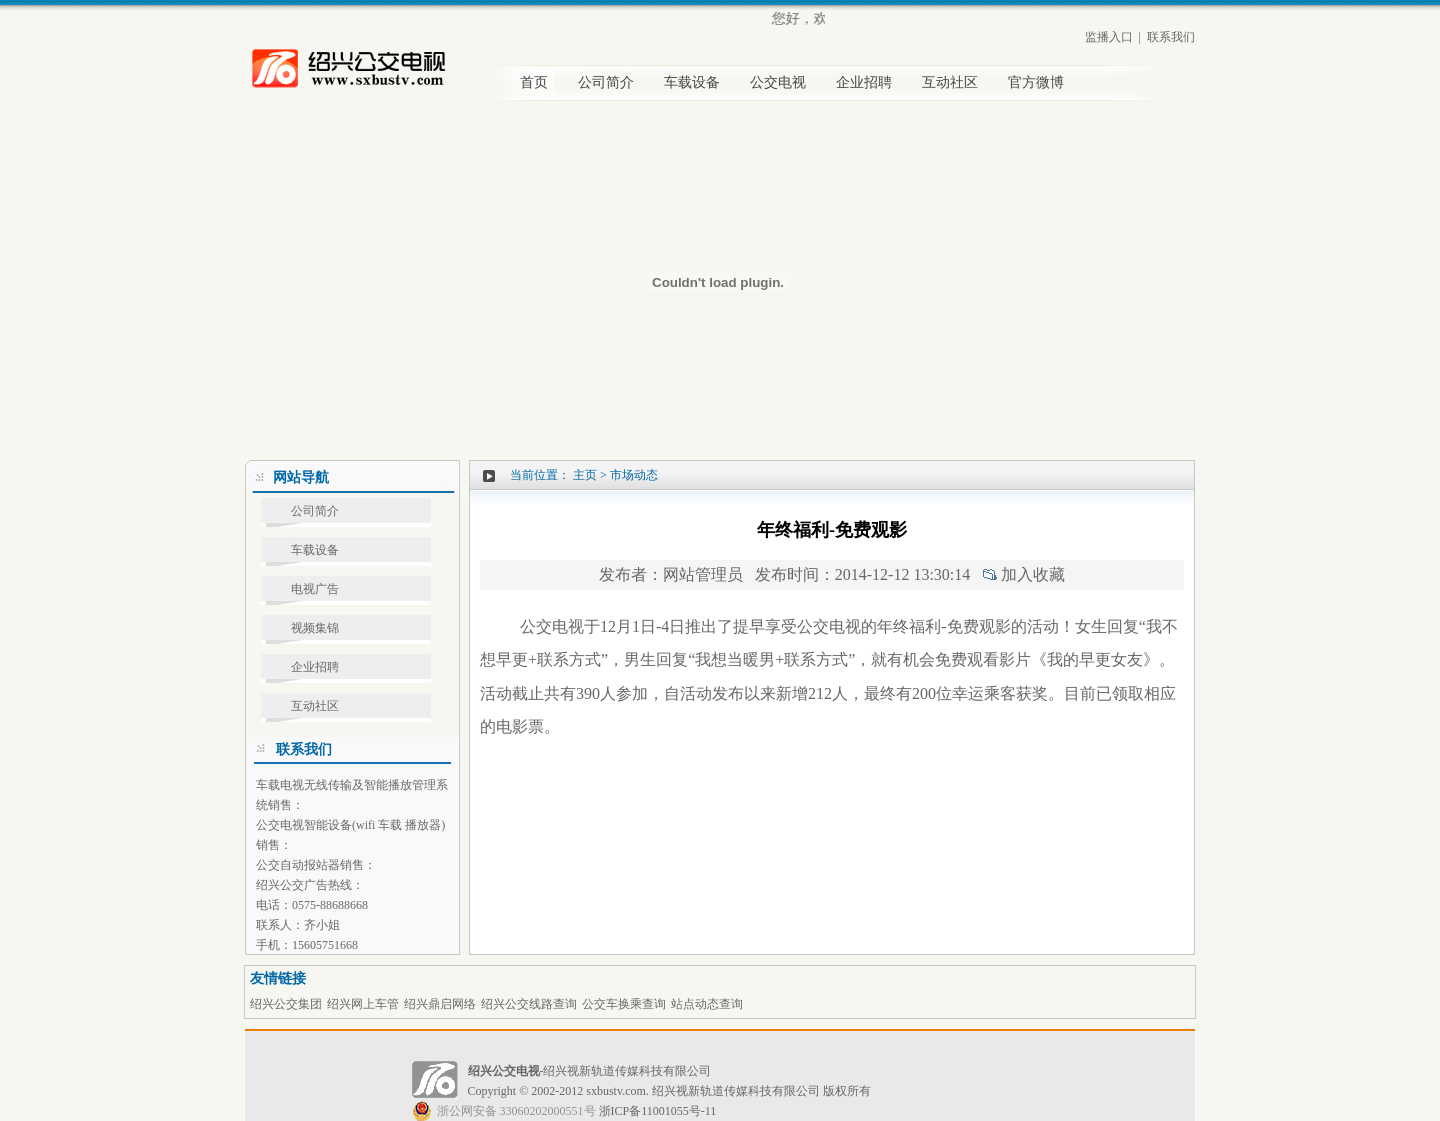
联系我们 (1171, 37)
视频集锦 (315, 628)
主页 (585, 475)
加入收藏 (1033, 574)
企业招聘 (864, 82)
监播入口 (1109, 37)
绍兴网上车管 (363, 1004)
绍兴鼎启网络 (440, 1004)
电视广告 (315, 589)
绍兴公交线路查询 (529, 1004)
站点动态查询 (707, 1004)
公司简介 (606, 82)
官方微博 (1036, 82)
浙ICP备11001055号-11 (564, 1111)
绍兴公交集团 (286, 1004)
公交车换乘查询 (624, 1004)
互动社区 (950, 82)
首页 (534, 82)
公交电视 (778, 82)
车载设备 (692, 82)
